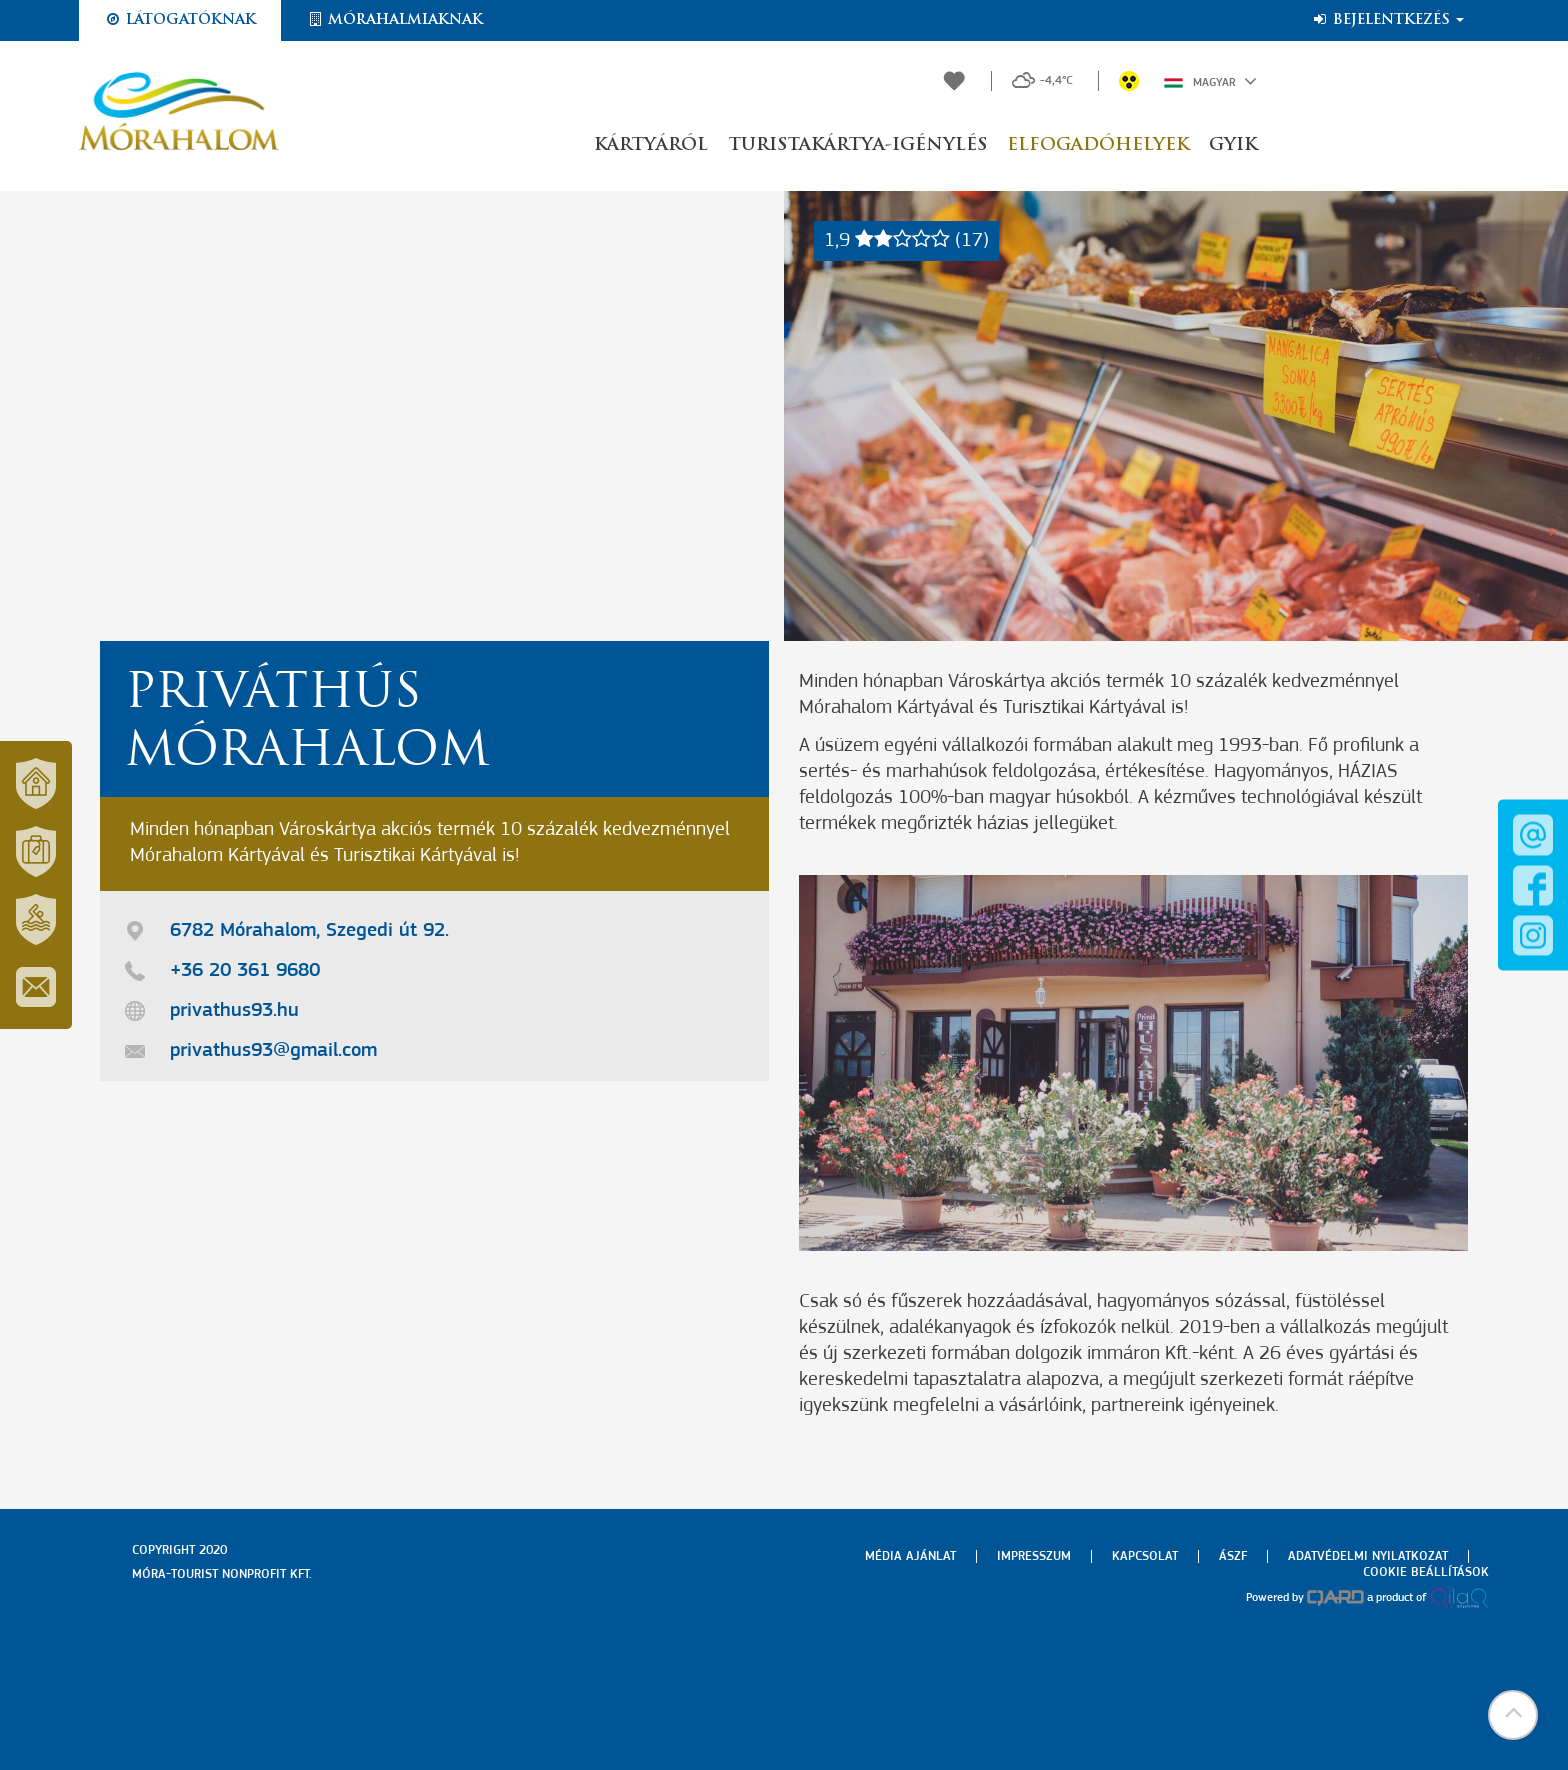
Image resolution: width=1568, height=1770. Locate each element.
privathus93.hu (234, 1011)
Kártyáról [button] (651, 145)
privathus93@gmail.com (273, 1051)
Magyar (1210, 81)
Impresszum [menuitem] (1034, 1556)
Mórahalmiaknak (394, 20)
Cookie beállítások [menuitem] (1426, 1572)
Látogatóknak (180, 20)
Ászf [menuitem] (1233, 1556)
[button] (1513, 1715)
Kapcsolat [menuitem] (1145, 1556)
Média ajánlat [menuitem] (910, 1556)
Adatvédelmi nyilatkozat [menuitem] (1368, 1556)
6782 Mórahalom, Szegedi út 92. (309, 931)
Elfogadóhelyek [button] (1098, 145)
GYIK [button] (1233, 145)
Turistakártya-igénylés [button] (857, 145)
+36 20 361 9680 (245, 971)
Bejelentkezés (1387, 20)
